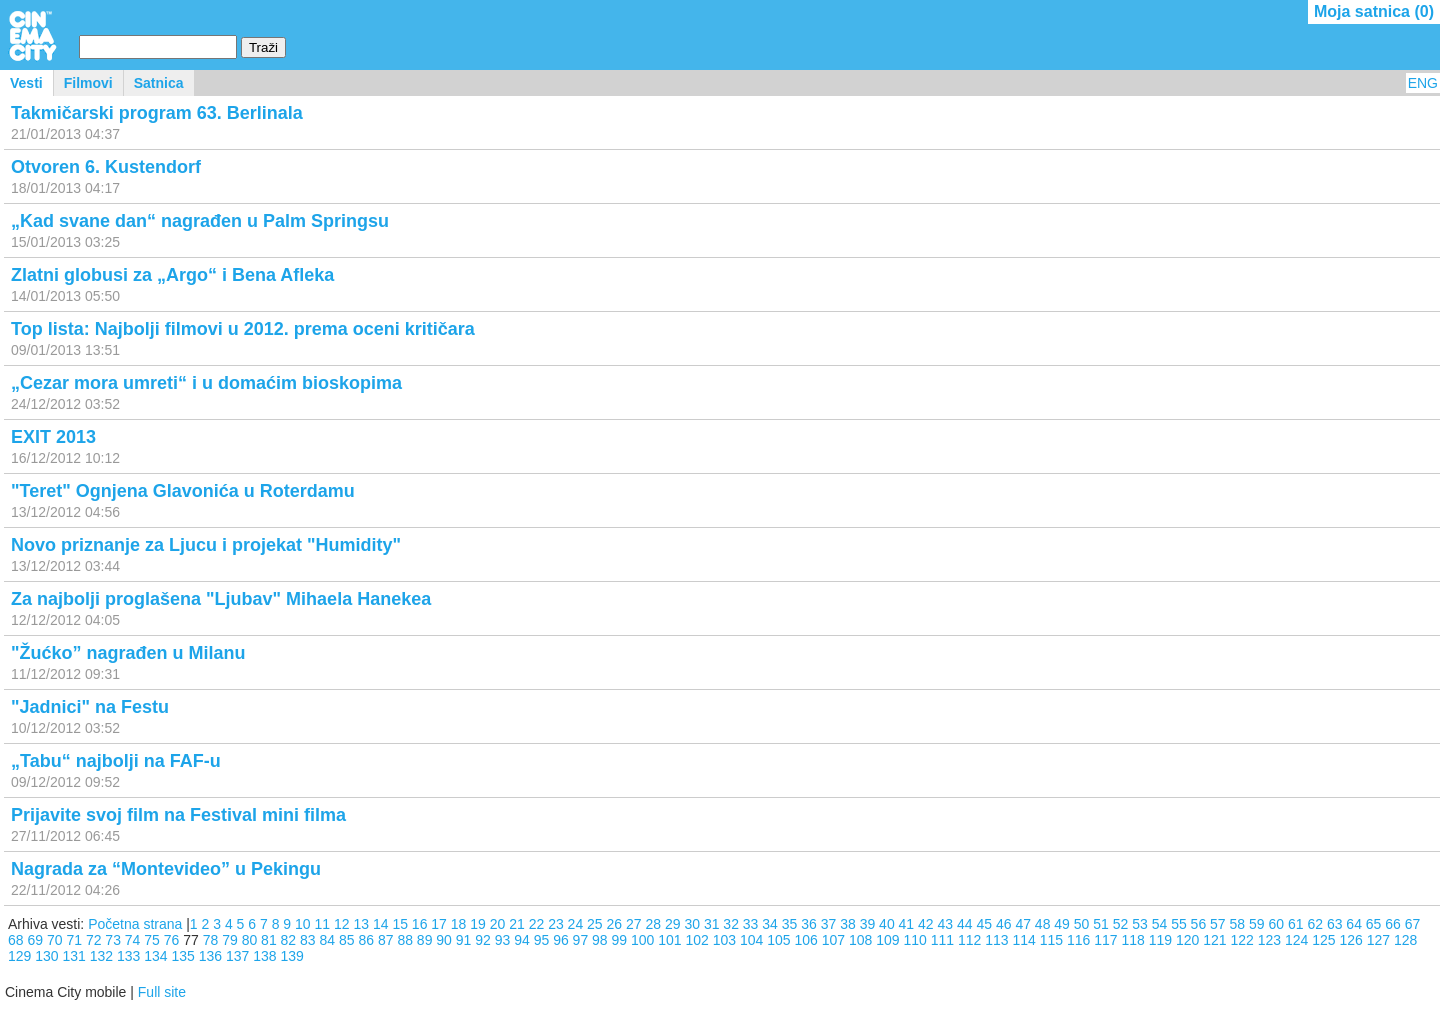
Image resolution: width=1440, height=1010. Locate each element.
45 (984, 924)
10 (303, 924)
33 (751, 924)
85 (347, 940)
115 (1051, 940)
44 (965, 924)
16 (420, 924)
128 (1405, 940)
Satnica (159, 83)
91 (464, 940)
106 (806, 940)
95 (542, 940)
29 (673, 924)
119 (1160, 940)
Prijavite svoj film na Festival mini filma (178, 815)
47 (1023, 924)
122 (1242, 940)
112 (969, 940)
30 (692, 924)
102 (697, 940)
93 (503, 940)
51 (1101, 924)
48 (1043, 924)
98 (600, 940)
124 (1296, 940)
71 (74, 940)
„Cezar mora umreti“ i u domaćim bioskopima (206, 383)
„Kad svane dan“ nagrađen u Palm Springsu (200, 221)
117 (1105, 940)
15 (400, 924)
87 (386, 940)
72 (94, 940)
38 (848, 924)
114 (1024, 940)
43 (946, 924)
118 (1133, 940)
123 (1269, 940)
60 (1276, 924)
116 (1078, 940)
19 (478, 924)
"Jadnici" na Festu (90, 707)
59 (1257, 924)
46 (1004, 924)
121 (1214, 940)
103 (724, 940)
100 (642, 940)
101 (669, 940)
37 (829, 924)
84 (328, 940)
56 (1199, 924)
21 (517, 924)
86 (366, 940)
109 (887, 940)
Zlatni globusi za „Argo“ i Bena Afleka (172, 275)
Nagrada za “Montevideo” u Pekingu (166, 869)
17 (439, 924)
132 (101, 956)
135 (183, 956)
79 (230, 940)
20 (498, 924)
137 (237, 956)
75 (152, 940)
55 (1179, 924)
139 (292, 956)
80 (250, 940)
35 (790, 924)
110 (915, 940)
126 (1351, 940)
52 (1121, 924)
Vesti (26, 83)
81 (269, 940)
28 (653, 924)
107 (833, 940)
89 (425, 940)
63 (1335, 924)
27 (634, 924)
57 (1218, 924)
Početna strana (135, 924)
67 (1413, 924)
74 (133, 940)
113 (996, 940)
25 (595, 924)
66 (1393, 924)
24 (576, 924)
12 (342, 924)
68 (16, 940)
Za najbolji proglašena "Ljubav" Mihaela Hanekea (221, 599)
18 (459, 924)
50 (1082, 924)
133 (128, 956)
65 (1374, 924)
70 (55, 940)
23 (556, 924)
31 (712, 924)
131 (74, 956)
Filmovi (88, 83)
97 (581, 940)
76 (172, 940)
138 (264, 956)
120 (1187, 940)
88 (405, 940)
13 (361, 924)
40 (887, 924)
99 (620, 940)
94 (522, 940)
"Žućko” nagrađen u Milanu (128, 653)
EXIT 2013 (53, 437)
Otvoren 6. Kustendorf (106, 167)
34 (770, 924)
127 (1378, 940)
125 (1323, 940)
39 (868, 924)
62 (1315, 924)
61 (1296, 924)
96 (561, 940)
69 (35, 940)
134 (155, 956)
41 (907, 924)
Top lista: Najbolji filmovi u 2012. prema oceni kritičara (243, 329)
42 (926, 924)
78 (211, 940)
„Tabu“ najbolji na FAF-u (116, 761)
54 (1160, 924)
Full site (162, 992)
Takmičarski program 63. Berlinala (157, 113)
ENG (1423, 83)
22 (537, 924)
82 (289, 940)
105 (778, 940)
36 (809, 924)
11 (323, 924)
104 (751, 940)
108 (860, 940)
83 (308, 940)
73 (113, 940)
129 (19, 956)
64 (1354, 924)
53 (1140, 924)
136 (210, 956)
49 (1062, 924)
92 (483, 940)
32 (731, 924)
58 (1238, 924)
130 (46, 956)
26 (615, 924)
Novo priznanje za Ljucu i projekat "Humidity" (206, 545)
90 (444, 940)
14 (381, 924)
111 (942, 940)
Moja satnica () (1374, 11)
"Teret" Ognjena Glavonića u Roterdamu (183, 491)
